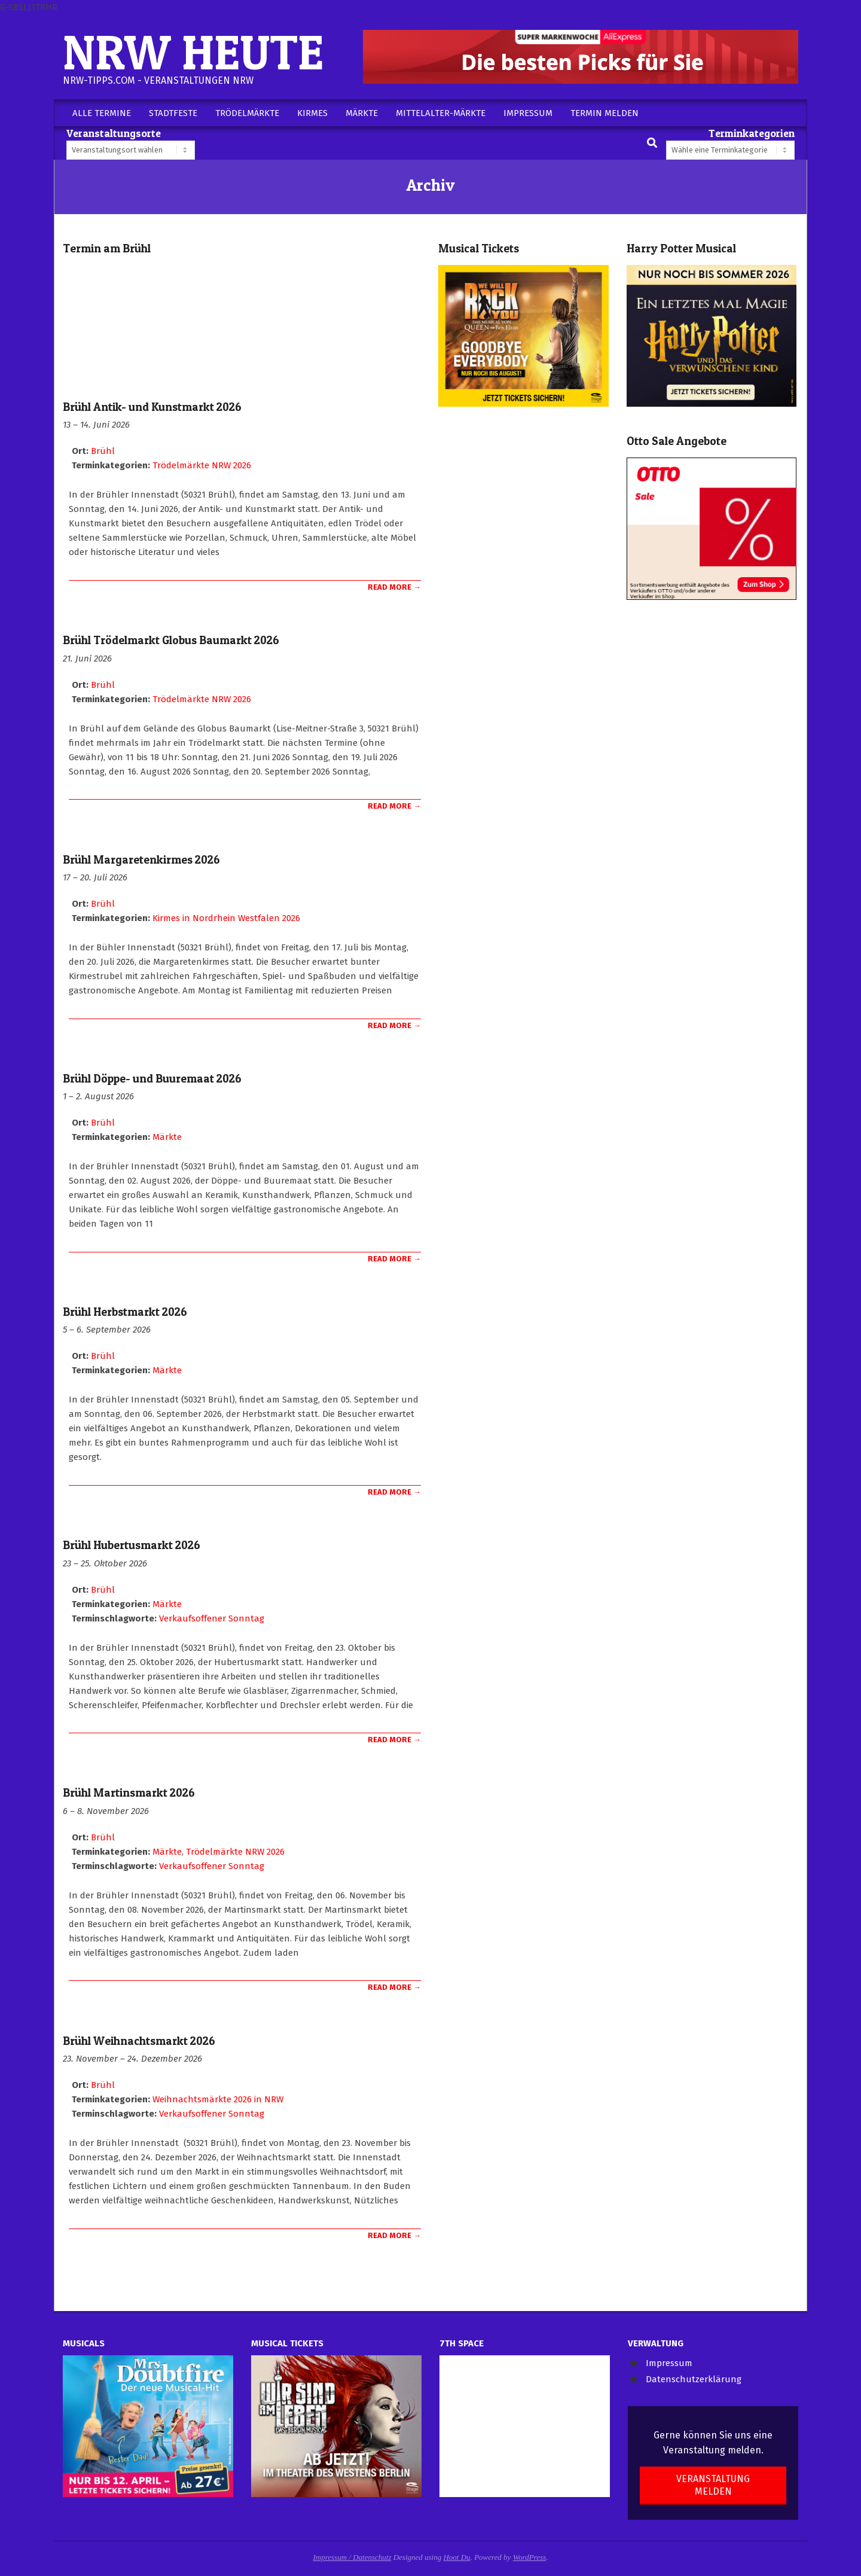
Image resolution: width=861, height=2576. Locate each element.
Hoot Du (456, 2557)
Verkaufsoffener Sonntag (211, 1618)
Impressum (669, 2363)
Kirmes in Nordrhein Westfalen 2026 (226, 918)
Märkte (167, 1137)
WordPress (529, 2557)
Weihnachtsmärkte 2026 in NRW (217, 2099)
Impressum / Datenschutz (352, 2557)
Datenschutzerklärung (693, 2379)
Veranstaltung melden (713, 2485)
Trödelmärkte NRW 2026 (201, 465)
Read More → (394, 587)
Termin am (107, 248)
